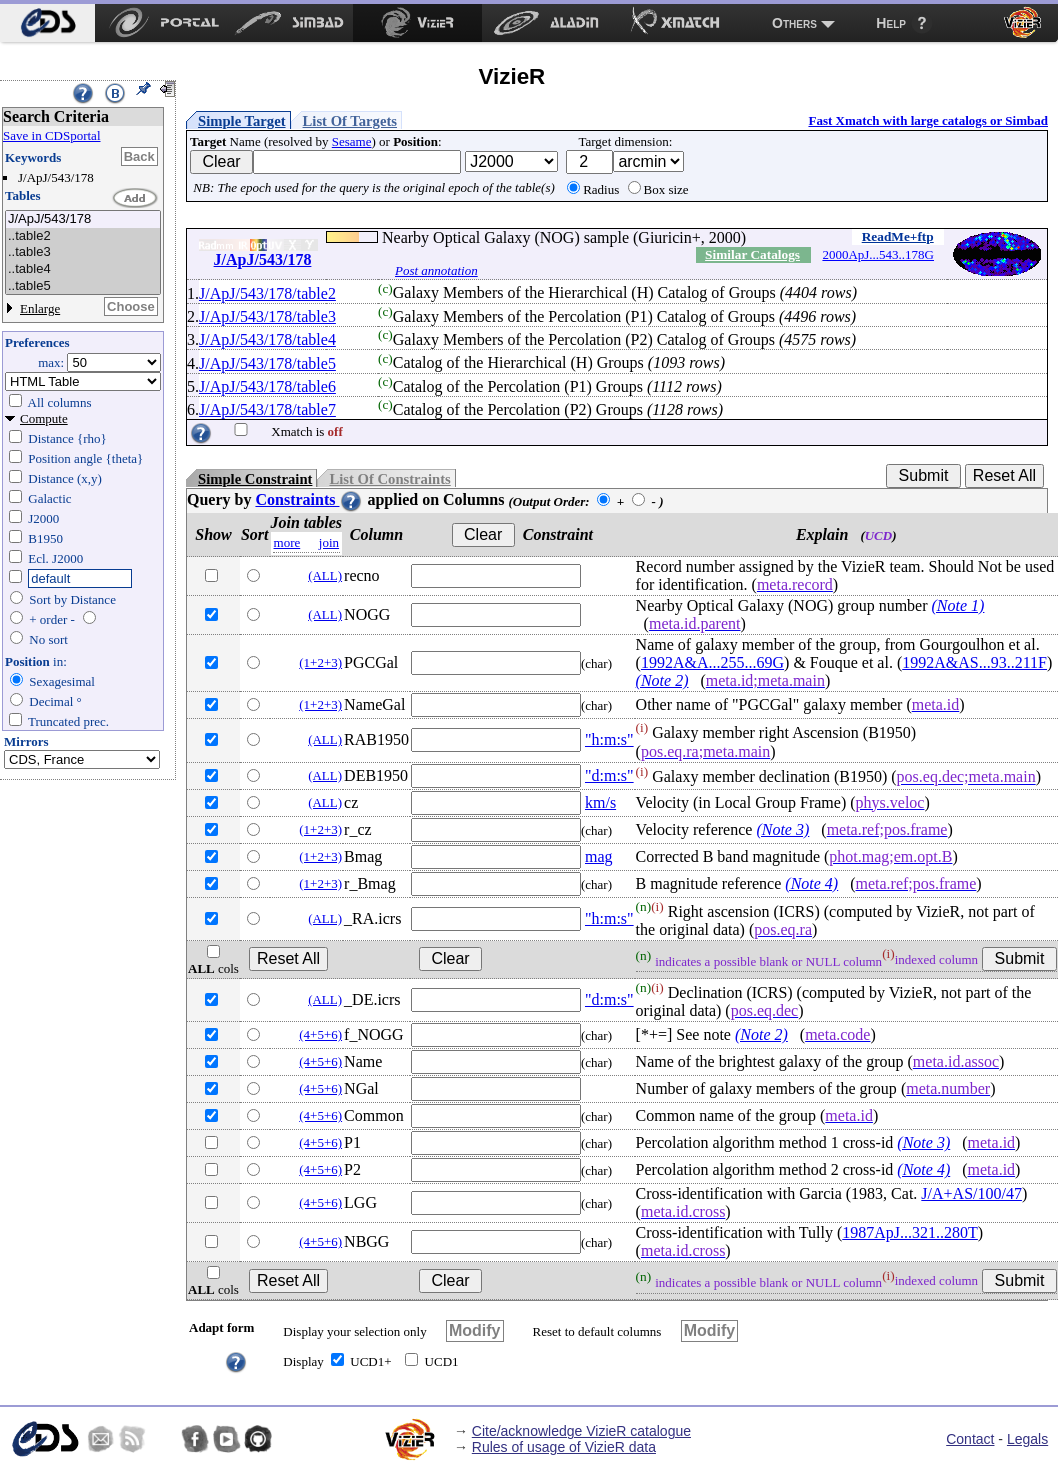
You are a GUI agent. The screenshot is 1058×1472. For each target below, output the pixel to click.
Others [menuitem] (794, 23)
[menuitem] (47, 23)
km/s (600, 802)
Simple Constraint (255, 479)
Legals (1027, 1439)
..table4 (83, 269)
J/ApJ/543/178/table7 (267, 409)
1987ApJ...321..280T (910, 1232)
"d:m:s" (609, 775)
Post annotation (436, 270)
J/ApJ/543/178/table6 (267, 386)
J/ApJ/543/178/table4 (267, 339)
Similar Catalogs (752, 254)
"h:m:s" (609, 739)
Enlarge (40, 308)
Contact (970, 1439)
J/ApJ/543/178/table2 (267, 293)
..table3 (83, 252)
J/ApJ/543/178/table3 (267, 316)
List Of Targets (350, 121)
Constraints (309, 499)
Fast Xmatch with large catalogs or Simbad (928, 120)
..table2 (83, 236)
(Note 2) (662, 680)
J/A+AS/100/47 (971, 1193)
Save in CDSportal (52, 135)
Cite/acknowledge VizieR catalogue (581, 1431)
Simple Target (242, 121)
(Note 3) (782, 829)
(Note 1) (958, 605)
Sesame (352, 141)
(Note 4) (811, 883)
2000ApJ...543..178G (878, 254)
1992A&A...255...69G (712, 662)
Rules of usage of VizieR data (564, 1447)
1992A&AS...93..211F (974, 662)
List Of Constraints (389, 479)
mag (599, 856)
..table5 (83, 286)
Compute (44, 418)
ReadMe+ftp (898, 236)
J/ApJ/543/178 (83, 219)
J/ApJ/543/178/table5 (267, 363)
